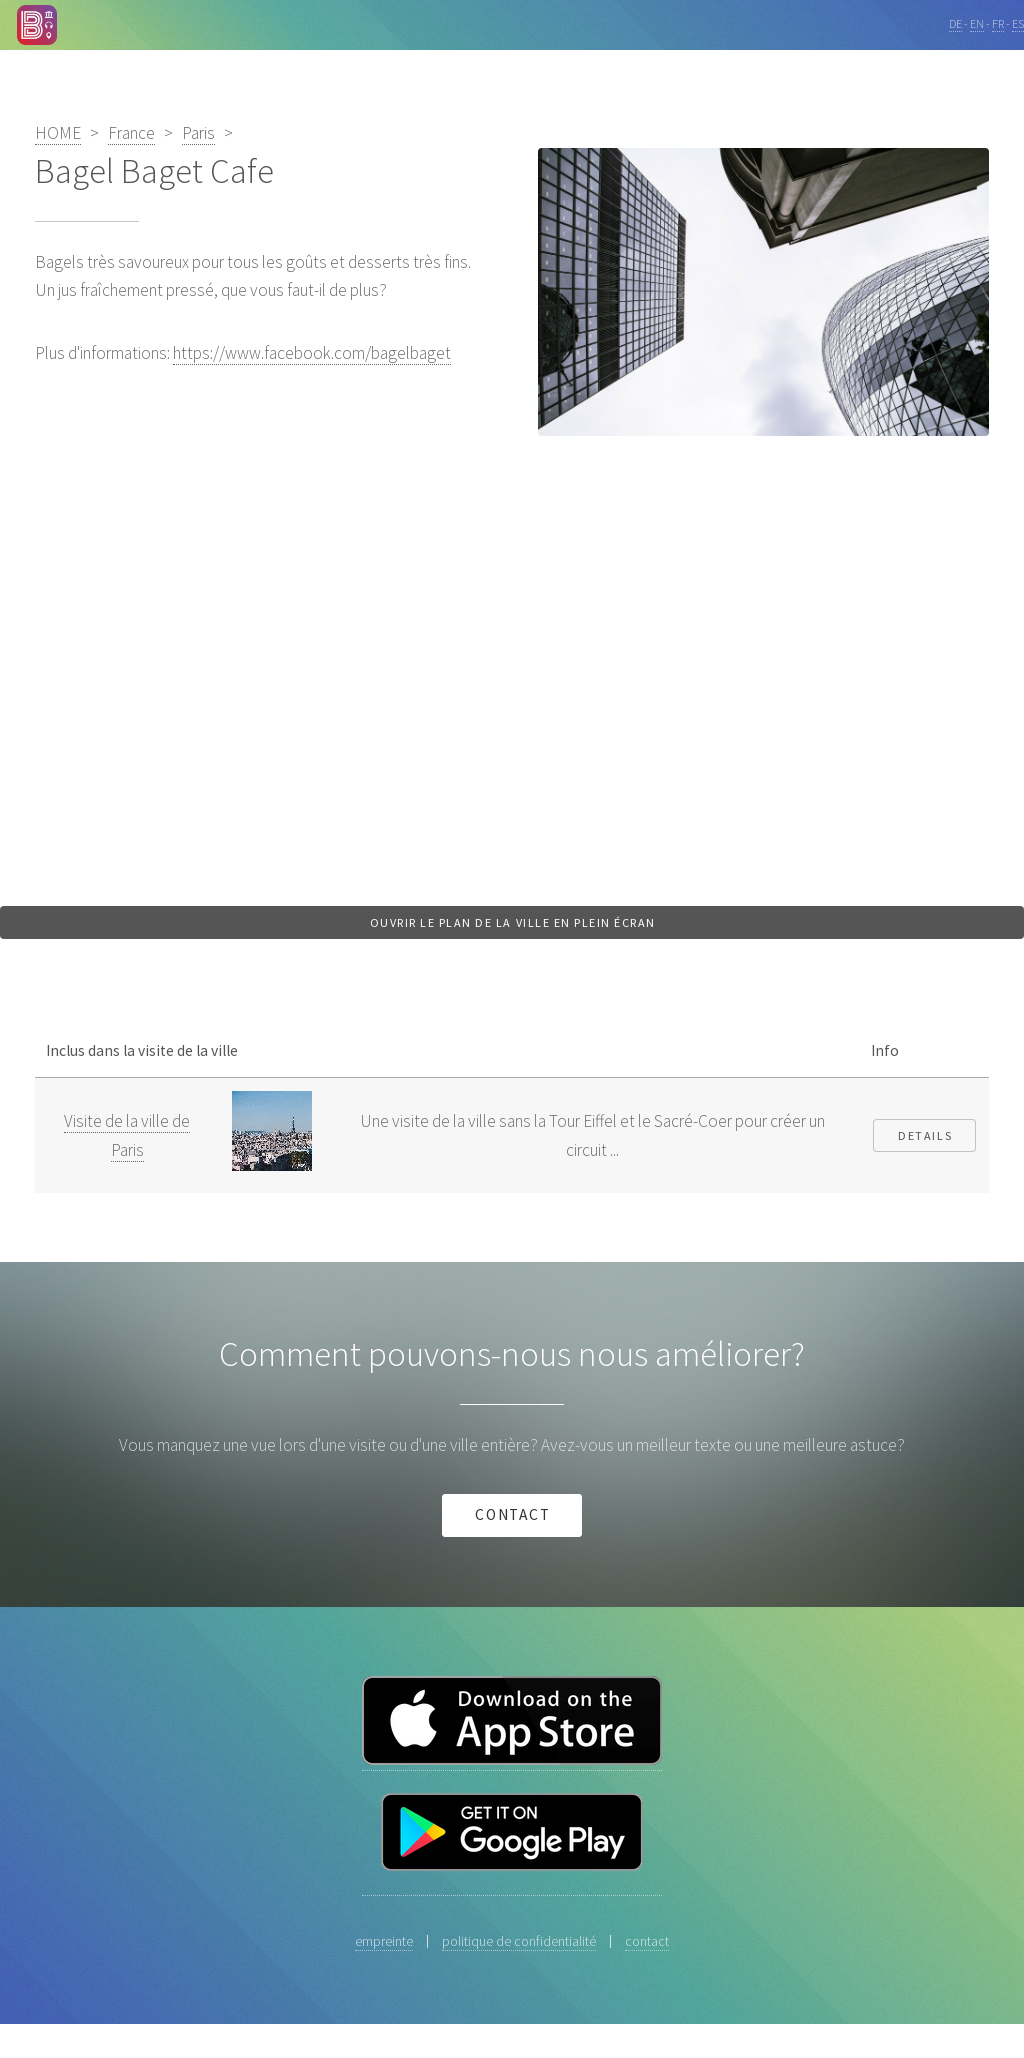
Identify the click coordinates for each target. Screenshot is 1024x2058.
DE (955, 23)
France (131, 133)
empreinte (384, 1941)
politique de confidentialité (519, 1941)
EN (977, 23)
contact (513, 1514)
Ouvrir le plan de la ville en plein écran (513, 922)
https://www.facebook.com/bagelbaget (312, 353)
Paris (198, 133)
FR (998, 23)
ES (1018, 23)
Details (925, 1135)
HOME (58, 133)
